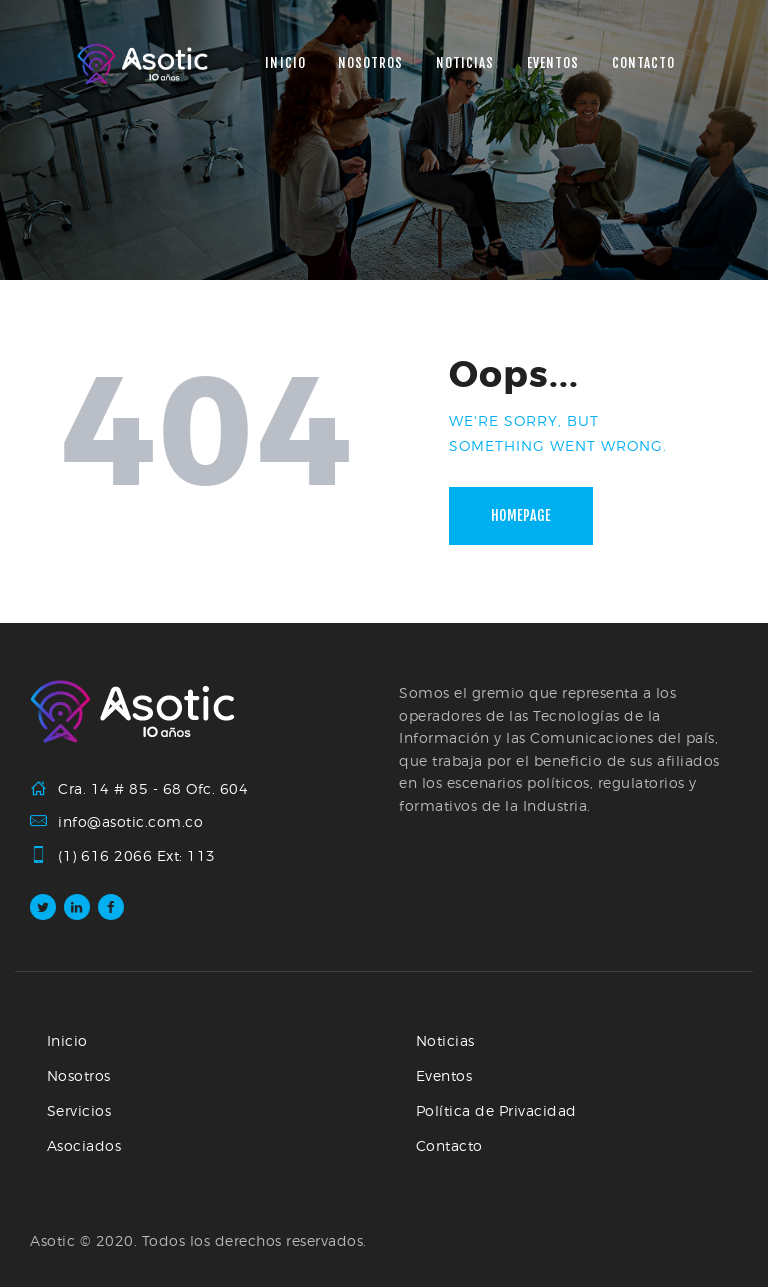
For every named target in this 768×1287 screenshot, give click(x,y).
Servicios (79, 1110)
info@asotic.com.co (130, 821)
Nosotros (79, 1075)
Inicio (67, 1040)
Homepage (521, 515)
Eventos (444, 1075)
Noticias (445, 1040)
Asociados (84, 1145)
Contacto (449, 1145)
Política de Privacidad (496, 1110)
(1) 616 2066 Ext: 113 (137, 855)
